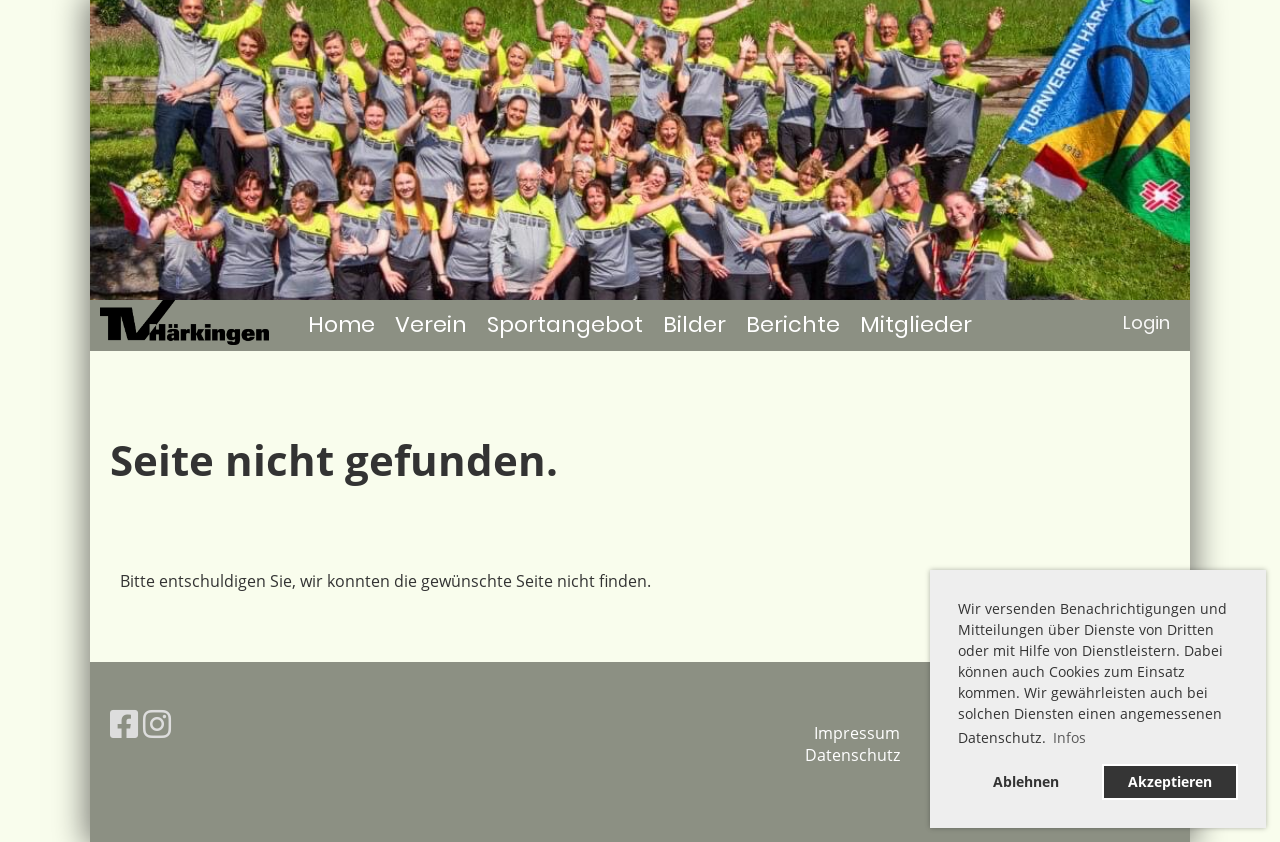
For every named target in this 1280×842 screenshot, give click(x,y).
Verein (431, 324)
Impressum (857, 733)
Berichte (793, 324)
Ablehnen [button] (1026, 781)
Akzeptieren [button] (1170, 781)
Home (341, 324)
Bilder (694, 324)
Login (1146, 322)
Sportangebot (565, 324)
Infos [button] (1069, 737)
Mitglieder (916, 324)
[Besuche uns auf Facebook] (124, 723)
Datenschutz (852, 755)
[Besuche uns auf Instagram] (157, 723)
